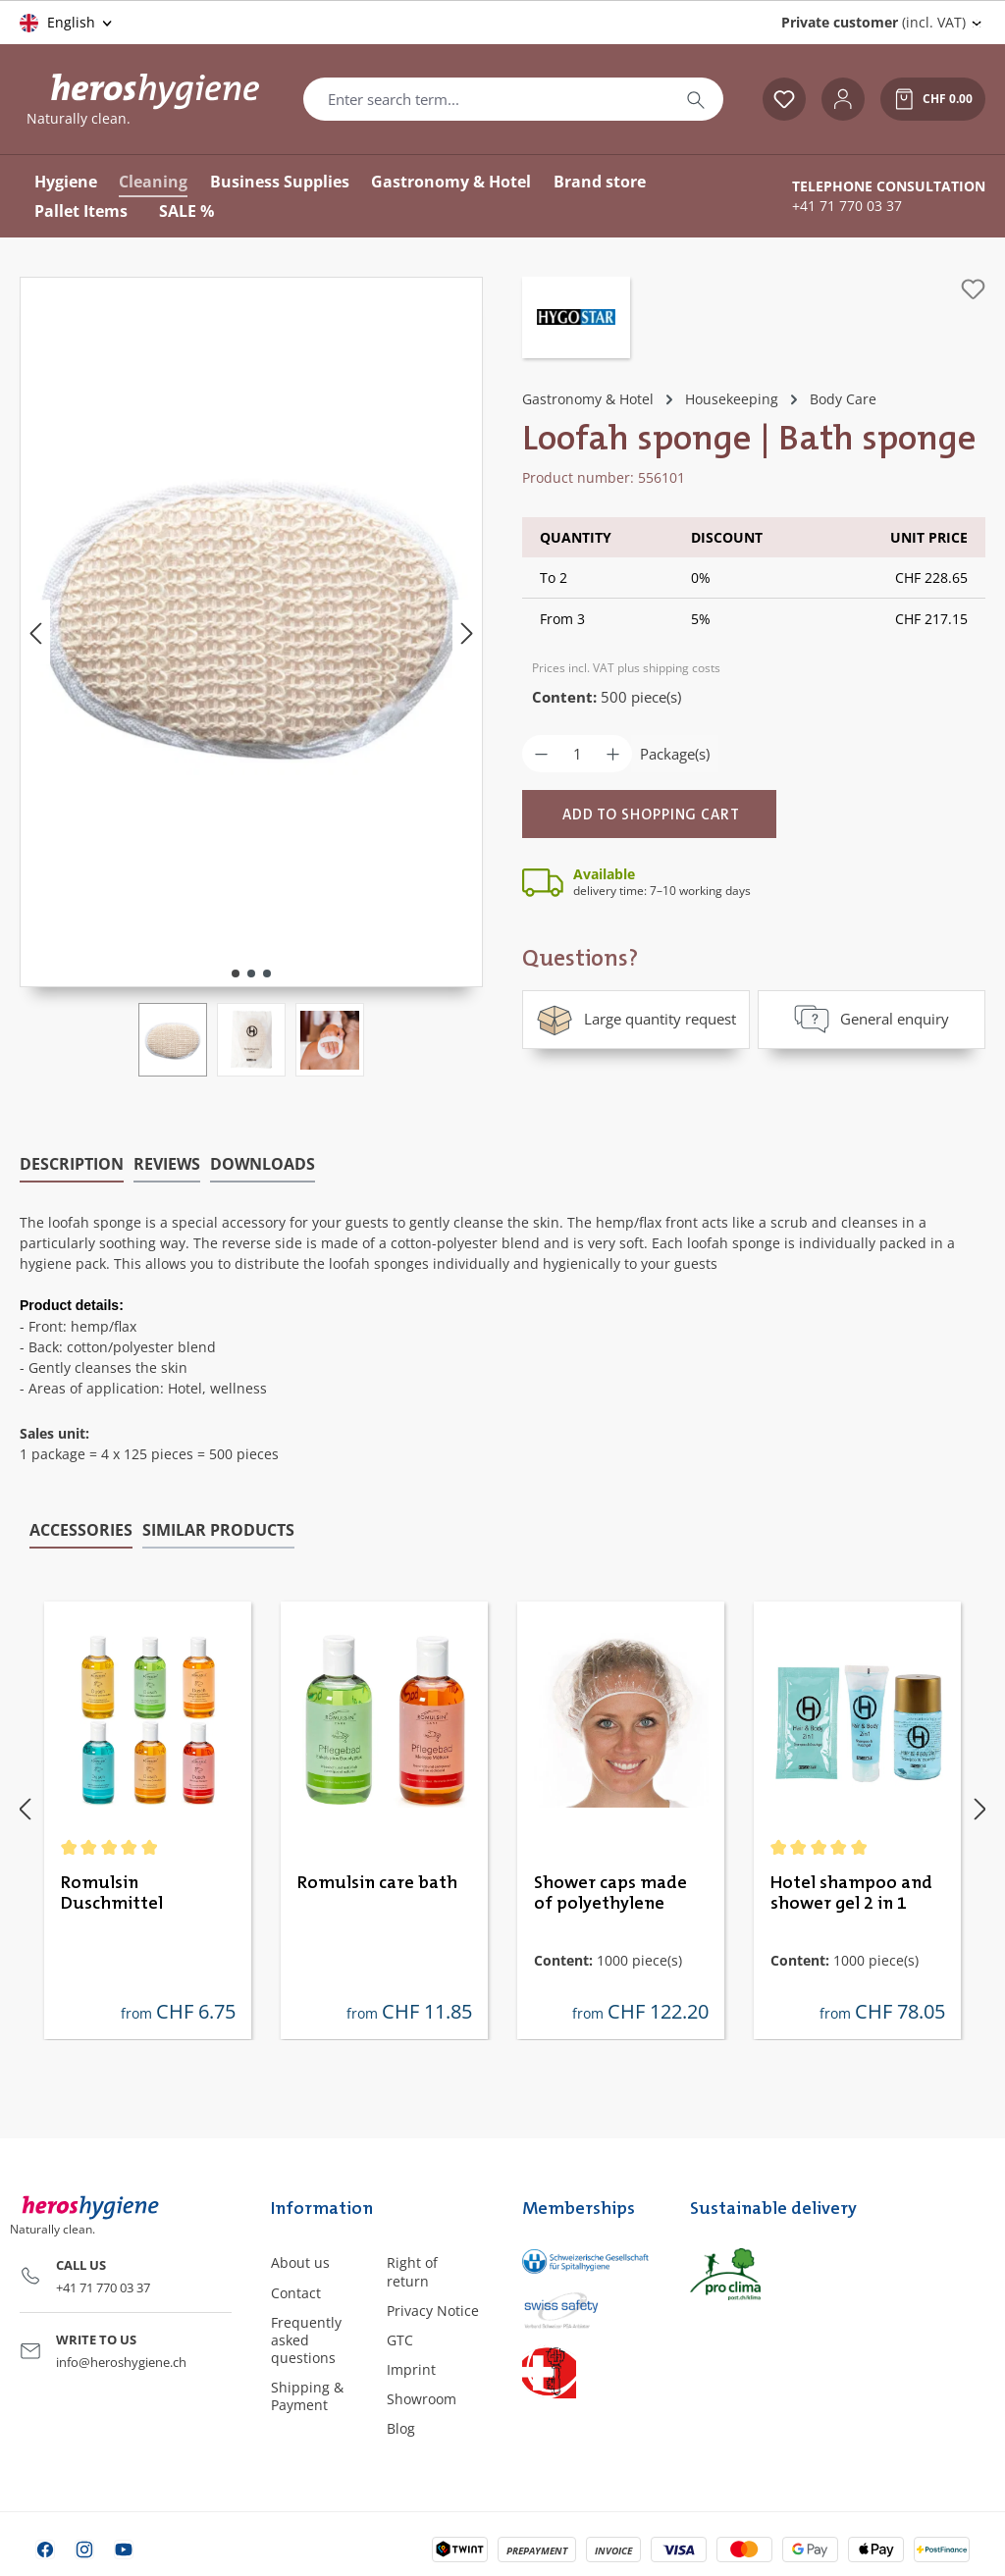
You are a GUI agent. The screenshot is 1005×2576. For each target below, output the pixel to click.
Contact (296, 2291)
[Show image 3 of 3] (267, 973)
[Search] (695, 99)
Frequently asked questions (306, 2338)
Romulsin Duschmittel (112, 1891)
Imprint (411, 2367)
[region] (251, 677)
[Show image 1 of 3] (235, 973)
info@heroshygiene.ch (121, 2360)
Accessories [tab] (80, 1528)
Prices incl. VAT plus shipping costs (626, 667)
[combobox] (486, 99)
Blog (401, 2427)
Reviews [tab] (166, 1162)
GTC (400, 2338)
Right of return (412, 2270)
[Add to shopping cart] (649, 814)
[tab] (72, 1163)
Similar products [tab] (218, 1528)
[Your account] (843, 99)
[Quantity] (577, 753)
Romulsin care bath (377, 1881)
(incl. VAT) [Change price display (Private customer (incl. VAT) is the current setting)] (873, 22)
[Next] (467, 632)
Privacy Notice (433, 2308)
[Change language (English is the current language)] (67, 22)
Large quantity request (636, 1018)
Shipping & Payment (307, 2395)
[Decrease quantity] (541, 753)
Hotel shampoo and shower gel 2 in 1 (851, 1891)
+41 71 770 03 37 (847, 206)
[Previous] (35, 632)
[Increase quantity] (613, 753)
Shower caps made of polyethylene (610, 1891)
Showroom (421, 2398)
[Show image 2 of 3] (251, 973)
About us (300, 2261)
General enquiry (871, 1018)
